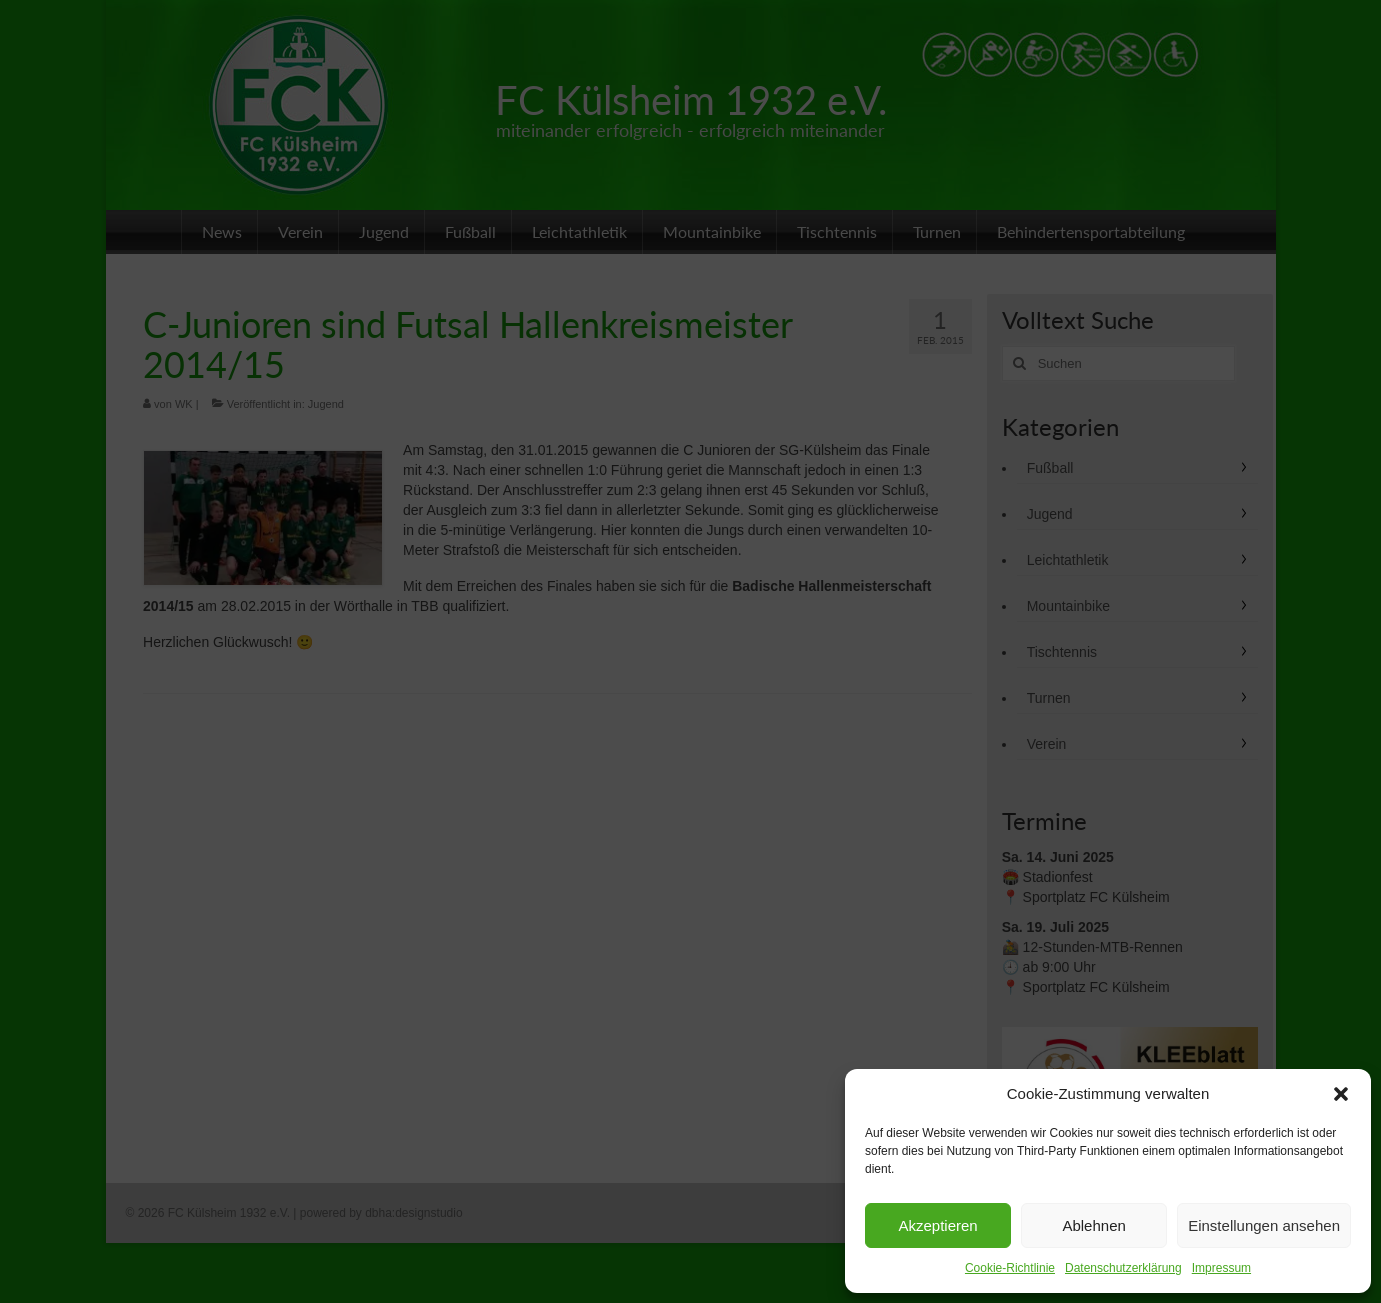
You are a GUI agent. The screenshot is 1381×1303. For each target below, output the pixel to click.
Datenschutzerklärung (1123, 1268)
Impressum (1221, 1268)
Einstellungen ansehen (1264, 1225)
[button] (1341, 1094)
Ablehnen (1093, 1225)
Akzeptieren (937, 1225)
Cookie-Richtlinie (1010, 1268)
